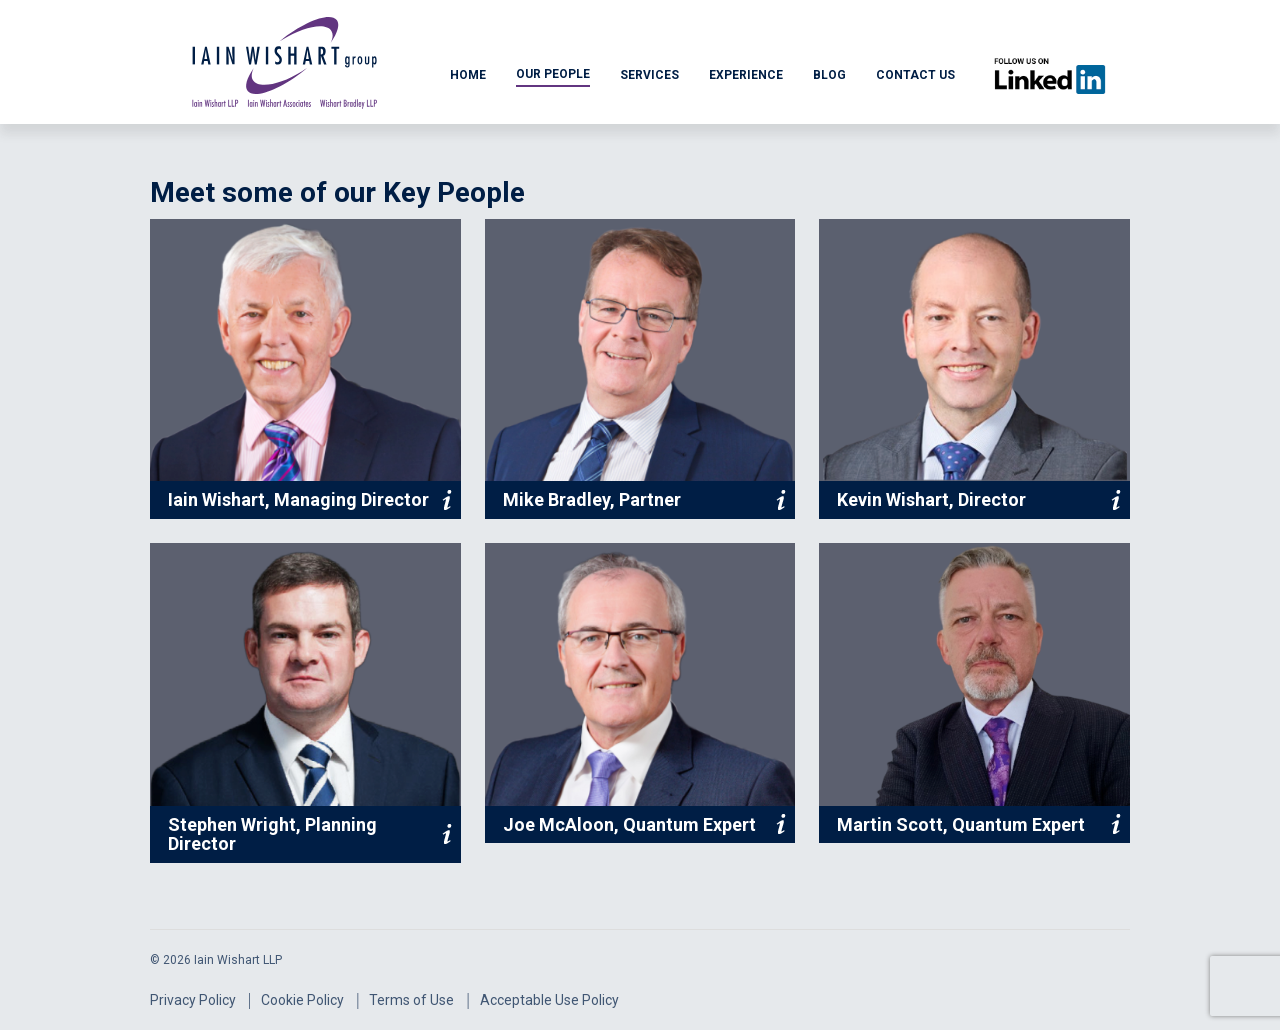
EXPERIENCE (746, 75)
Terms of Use (411, 1000)
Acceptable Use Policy (549, 1000)
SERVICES (649, 75)
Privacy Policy (193, 1000)
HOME (468, 75)
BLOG (829, 75)
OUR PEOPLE (553, 74)
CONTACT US (915, 75)
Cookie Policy (302, 1000)
